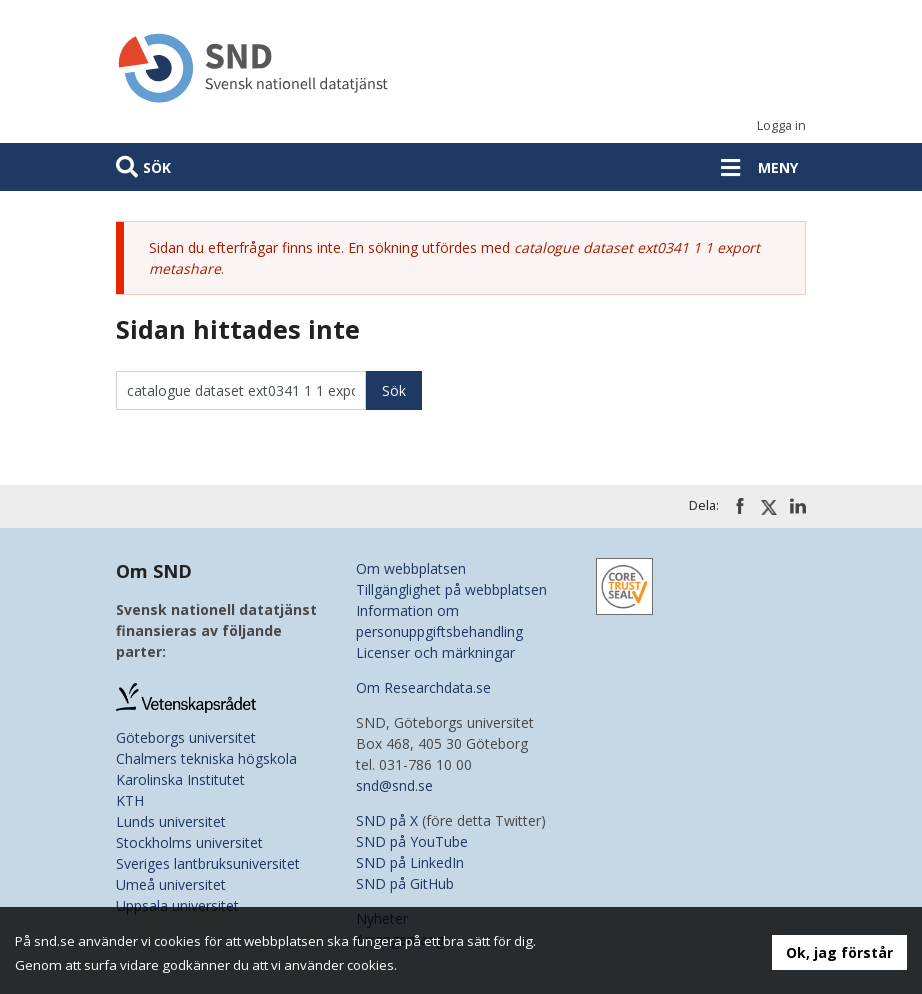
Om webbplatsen (411, 568)
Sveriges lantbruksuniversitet (208, 863)
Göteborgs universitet (186, 737)
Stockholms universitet (189, 842)
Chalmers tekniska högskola (206, 758)
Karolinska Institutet (180, 779)
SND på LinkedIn (410, 862)
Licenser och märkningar (435, 652)
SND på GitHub (405, 883)
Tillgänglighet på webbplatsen (451, 589)
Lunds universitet (171, 821)
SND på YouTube (412, 841)
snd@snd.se (394, 785)
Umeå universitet (171, 884)
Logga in (781, 125)
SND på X (387, 820)
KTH (130, 800)
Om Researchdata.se (423, 687)
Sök (157, 167)
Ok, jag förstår (839, 952)
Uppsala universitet (177, 905)
